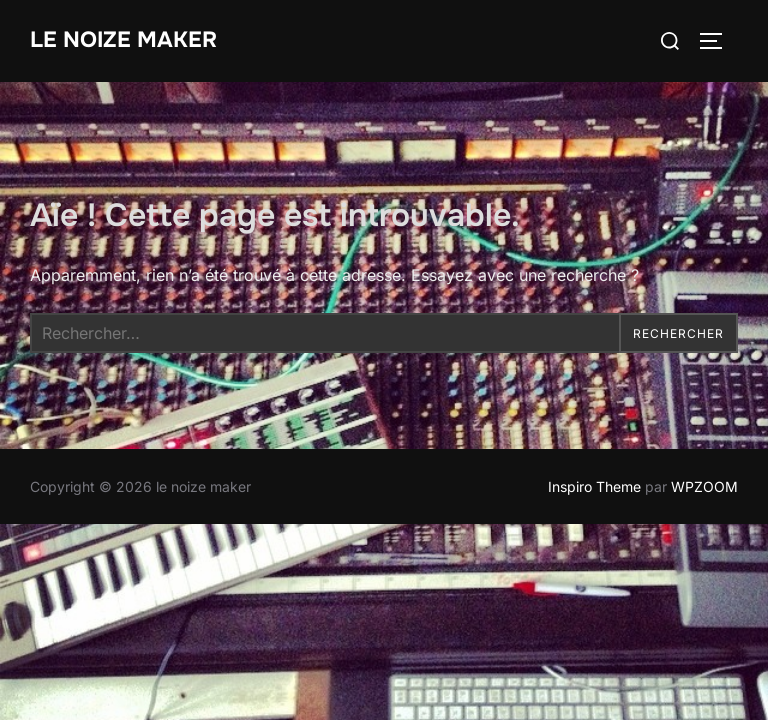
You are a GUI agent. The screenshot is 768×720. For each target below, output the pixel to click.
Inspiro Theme (594, 487)
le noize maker (123, 40)
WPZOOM (704, 487)
